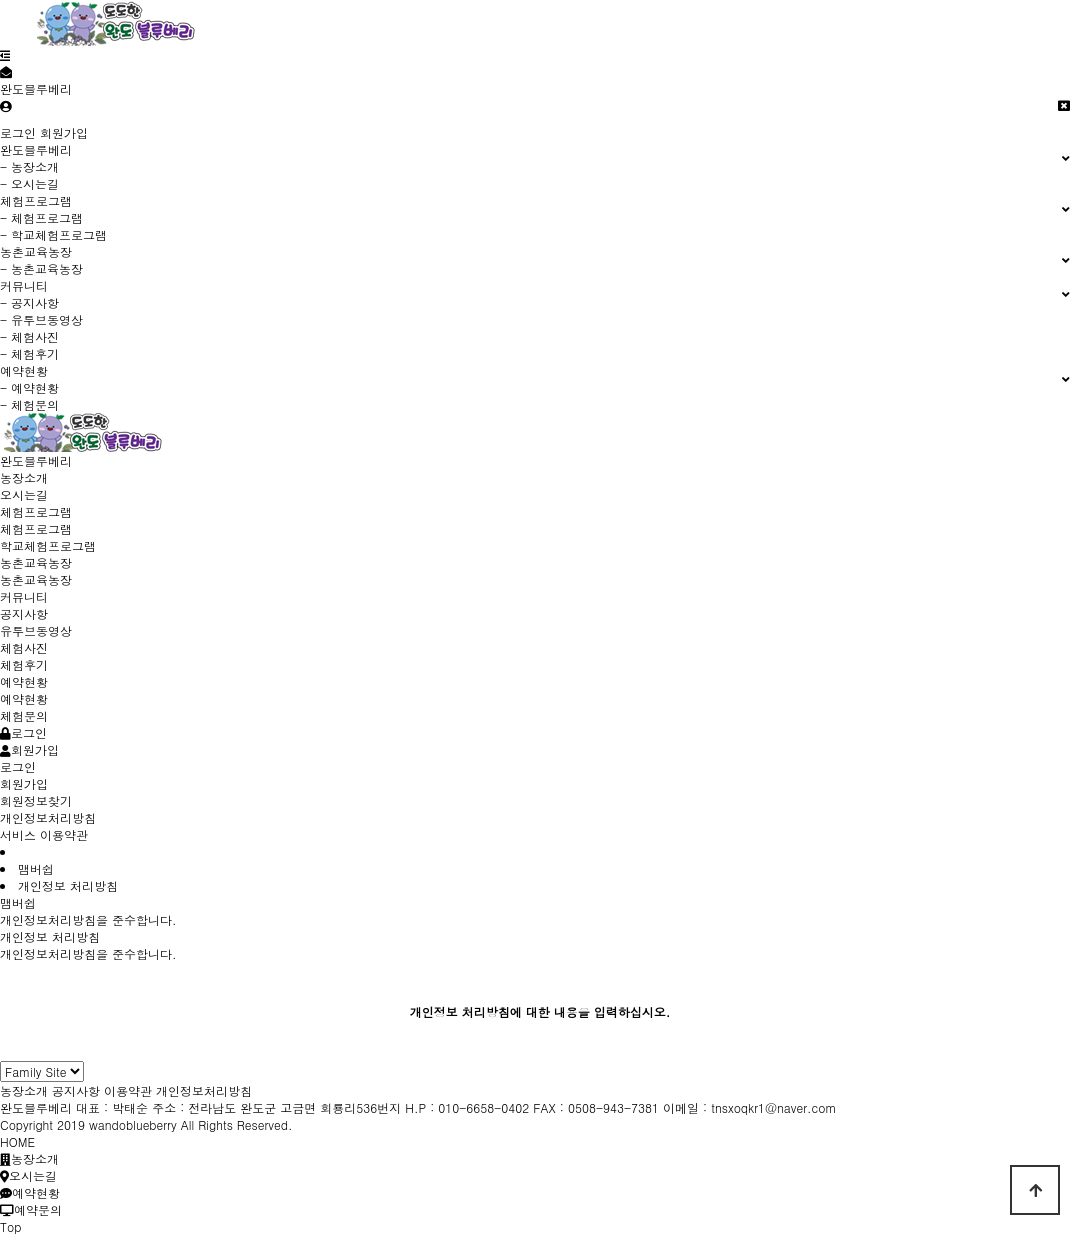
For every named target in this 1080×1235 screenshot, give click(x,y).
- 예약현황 (29, 387)
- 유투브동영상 (41, 319)
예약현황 (24, 698)
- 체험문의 (29, 404)
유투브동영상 (36, 630)
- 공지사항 (29, 302)
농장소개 (24, 477)
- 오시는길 (29, 183)
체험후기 (24, 664)
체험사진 (24, 647)
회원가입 (64, 132)
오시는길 (24, 494)
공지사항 (24, 613)
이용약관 (128, 1090)
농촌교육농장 (36, 579)
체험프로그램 (36, 528)
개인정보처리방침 (48, 817)
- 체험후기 (29, 353)
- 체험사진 (29, 336)
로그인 (18, 132)
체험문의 (24, 715)
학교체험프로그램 (48, 545)
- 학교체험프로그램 (53, 234)
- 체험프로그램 (41, 217)
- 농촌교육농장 (41, 268)
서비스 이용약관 (44, 834)
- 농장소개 (29, 166)
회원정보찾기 (36, 800)
